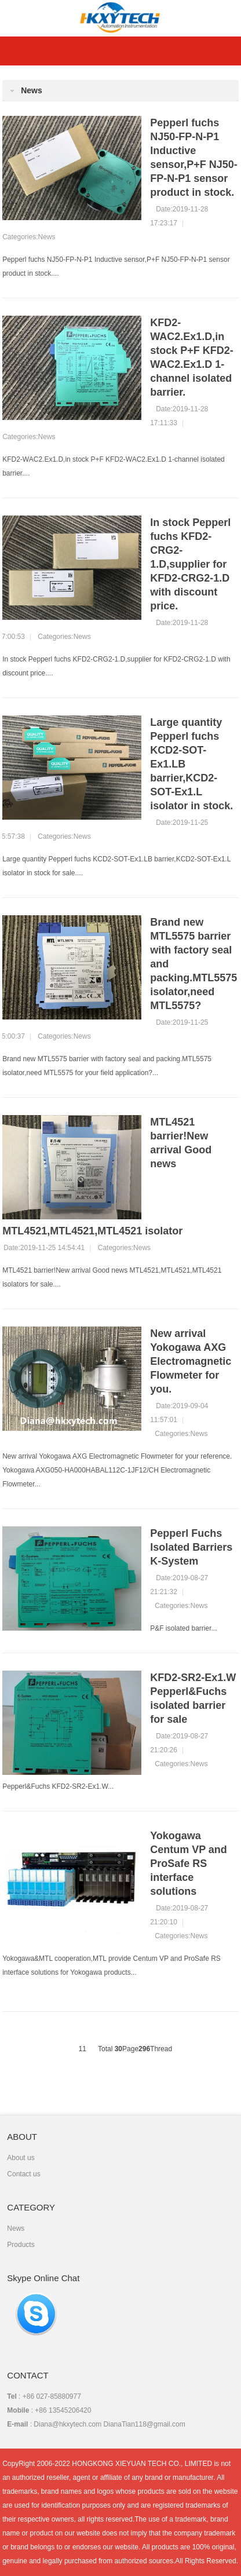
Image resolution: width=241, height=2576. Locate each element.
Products (20, 2245)
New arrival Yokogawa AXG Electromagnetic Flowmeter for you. (190, 1361)
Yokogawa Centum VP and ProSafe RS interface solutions (188, 1863)
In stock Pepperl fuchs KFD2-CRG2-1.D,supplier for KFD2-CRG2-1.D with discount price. (190, 564)
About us (20, 2158)
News (47, 237)
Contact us (23, 2174)
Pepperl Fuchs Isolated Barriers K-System (191, 1547)
